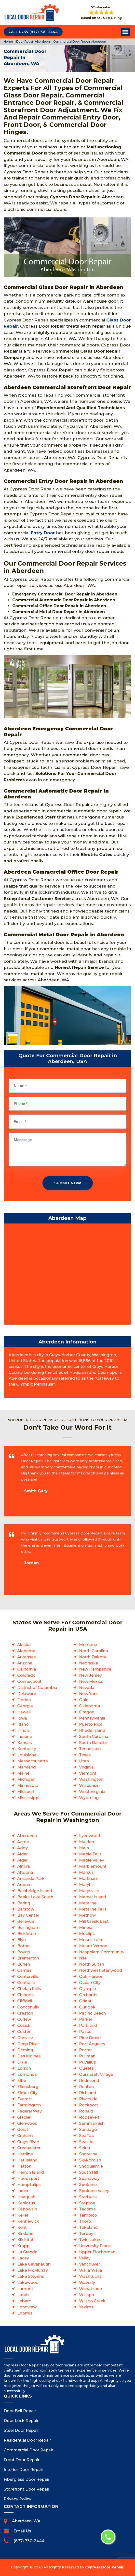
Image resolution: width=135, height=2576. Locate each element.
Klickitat (25, 2239)
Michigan (26, 1779)
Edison (24, 2068)
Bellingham (28, 1927)
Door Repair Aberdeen (32, 41)
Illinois (23, 1730)
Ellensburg (27, 2086)
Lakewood (28, 2282)
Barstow (25, 1909)
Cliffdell (24, 2001)
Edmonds (27, 2074)
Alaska (24, 1644)
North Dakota (93, 1657)
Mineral (86, 1927)
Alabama (26, 1651)
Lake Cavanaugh (34, 2264)
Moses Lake (91, 1939)
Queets (86, 2068)
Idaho (23, 1724)
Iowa (22, 1718)
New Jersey (90, 1675)
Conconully (28, 2007)
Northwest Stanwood (100, 1970)
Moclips (87, 1933)
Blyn (21, 1939)
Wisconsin (89, 1785)
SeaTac (86, 2135)
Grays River (28, 2141)
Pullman (87, 2056)
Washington (91, 1779)
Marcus (86, 1872)
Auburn (24, 1884)
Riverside (88, 2099)
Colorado (26, 1675)
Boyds (23, 1952)
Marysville (89, 1890)
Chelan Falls (29, 1988)
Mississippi (28, 1797)
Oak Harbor (90, 1976)
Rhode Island (92, 1730)
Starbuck (88, 2197)
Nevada (86, 1687)
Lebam (24, 2301)
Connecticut (29, 1681)
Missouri (25, 1791)
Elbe (21, 2080)
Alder (22, 1854)
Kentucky (26, 1748)
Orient (85, 2001)
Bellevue (25, 1921)
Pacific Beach (92, 2013)
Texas (85, 1755)
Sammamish (92, 2123)
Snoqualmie (91, 2166)
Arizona (24, 1663)
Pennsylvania (92, 1718)
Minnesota (28, 1785)
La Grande (27, 2252)
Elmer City (27, 2092)
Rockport (88, 2105)
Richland (87, 2092)
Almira (23, 1866)
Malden (86, 1842)
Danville (25, 2037)
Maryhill (86, 1884)
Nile (83, 1958)
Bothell (24, 1946)
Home (9, 41)
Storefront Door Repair (26, 2489)
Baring (23, 1903)
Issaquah (26, 2197)
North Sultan (91, 1964)
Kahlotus (26, 2203)
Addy (22, 1848)
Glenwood (27, 2123)
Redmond (89, 2080)
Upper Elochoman (97, 2252)
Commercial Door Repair (28, 2450)
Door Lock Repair (21, 2420)
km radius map (67, 1275)
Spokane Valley (94, 2190)
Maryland (26, 1767)
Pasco (85, 2031)
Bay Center (28, 1915)
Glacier (24, 2117)
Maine (23, 1773)
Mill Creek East (94, 1921)
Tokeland (88, 2227)
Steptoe (87, 2203)
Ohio (84, 1700)
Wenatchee (90, 2288)
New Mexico (91, 1681)
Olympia (87, 1988)
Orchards (88, 1995)
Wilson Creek (92, 2301)
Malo (84, 1848)
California (26, 1669)
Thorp (85, 2221)
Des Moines (29, 2056)
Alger (22, 1860)
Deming (25, 2050)
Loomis (24, 2313)
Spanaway (89, 2178)
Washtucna (90, 2276)
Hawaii (24, 1712)
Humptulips (29, 2184)
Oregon (86, 1712)
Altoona (25, 1872)
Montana (88, 1644)
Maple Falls (90, 1854)
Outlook (87, 2007)
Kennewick (28, 2221)
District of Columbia (37, 1687)
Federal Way (29, 2111)
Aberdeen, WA (26, 2521)
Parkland (88, 2025)
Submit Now (67, 1183)
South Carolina (93, 1736)
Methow (87, 1915)
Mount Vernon (93, 1946)
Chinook (25, 1995)
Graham (25, 2135)
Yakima (86, 2307)
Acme (23, 1842)
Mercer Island (92, 1897)
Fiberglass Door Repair (26, 2479)
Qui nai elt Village (96, 2074)
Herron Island (30, 2172)
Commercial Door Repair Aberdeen (79, 41)
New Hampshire (95, 1669)
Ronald (86, 2111)
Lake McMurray (32, 2270)
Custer (23, 2031)
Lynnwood (89, 1835)
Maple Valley (91, 1860)
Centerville (27, 1976)
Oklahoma (89, 1706)
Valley (85, 2258)
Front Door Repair (22, 2459)
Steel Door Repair (21, 2430)
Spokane (88, 2184)
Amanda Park (31, 1878)
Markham (88, 1878)
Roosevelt (89, 2117)
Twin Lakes (90, 2239)
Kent (22, 2227)
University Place (95, 2246)
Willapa (86, 2294)
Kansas (24, 1742)
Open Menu (125, 32)
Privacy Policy (17, 2499)
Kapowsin (27, 2209)
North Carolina (93, 1651)
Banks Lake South (35, 1897)
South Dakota (93, 1742)
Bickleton (26, 1933)
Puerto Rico (91, 1724)
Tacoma (87, 2209)
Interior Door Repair (23, 2469)
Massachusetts (32, 1761)
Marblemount (93, 1866)
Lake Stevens (30, 2276)
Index (22, 2190)
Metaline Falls (93, 1909)
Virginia (86, 1767)
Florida (24, 1700)
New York (88, 1693)
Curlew (24, 2019)
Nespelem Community (101, 1952)
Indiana (24, 1736)
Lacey (23, 2258)
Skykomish (90, 2160)
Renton (86, 2086)
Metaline (87, 1903)
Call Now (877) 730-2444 (33, 32)
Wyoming (89, 1797)
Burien (23, 1964)
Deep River (28, 2044)
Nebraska (88, 1663)
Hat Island (27, 2160)
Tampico (88, 2215)
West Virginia (92, 1791)
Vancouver (89, 2264)
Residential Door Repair (27, 2440)
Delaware (26, 1693)
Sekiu (84, 2148)
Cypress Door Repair (104, 2567)
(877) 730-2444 (29, 2541)
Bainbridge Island (34, 1890)
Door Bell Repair (20, 2411)
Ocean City (90, 1982)
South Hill (88, 2172)
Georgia (25, 1706)
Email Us (22, 2531)
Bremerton (28, 1958)
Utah (84, 1761)
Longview (27, 2307)
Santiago (88, 2129)
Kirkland (25, 2233)
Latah (23, 2294)
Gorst (22, 2129)
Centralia (26, 1982)
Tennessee (90, 1748)
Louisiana (26, 1755)
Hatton (24, 2166)
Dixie (22, 2062)
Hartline (25, 2154)
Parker (85, 2019)
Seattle (86, 2141)
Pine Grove (90, 2037)
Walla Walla (90, 2270)
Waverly (87, 2282)
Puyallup (87, 2062)
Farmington (29, 2105)
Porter (85, 2050)
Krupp (23, 2246)
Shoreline (88, 2154)
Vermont (87, 1773)
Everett (24, 2099)
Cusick (23, 2025)
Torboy (86, 2233)
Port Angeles (92, 2044)
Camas (24, 1970)
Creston (25, 2013)
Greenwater (28, 2148)
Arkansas (26, 1657)
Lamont (25, 2288)
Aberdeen (27, 1835)
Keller (22, 2215)
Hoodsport (28, 2178)
